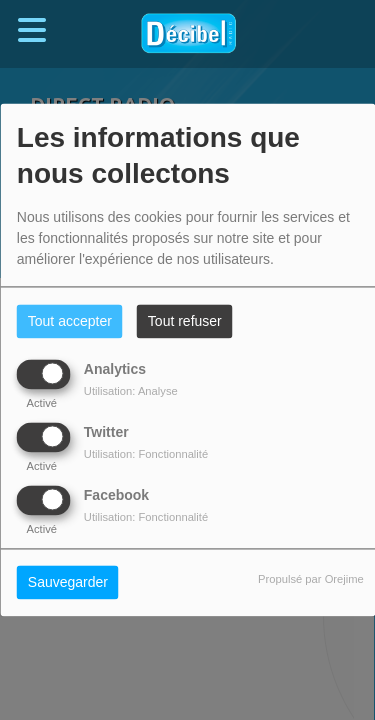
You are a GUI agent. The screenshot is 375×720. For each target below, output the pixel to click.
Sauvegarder (68, 583)
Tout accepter (70, 322)
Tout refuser (185, 322)
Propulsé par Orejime (311, 580)
